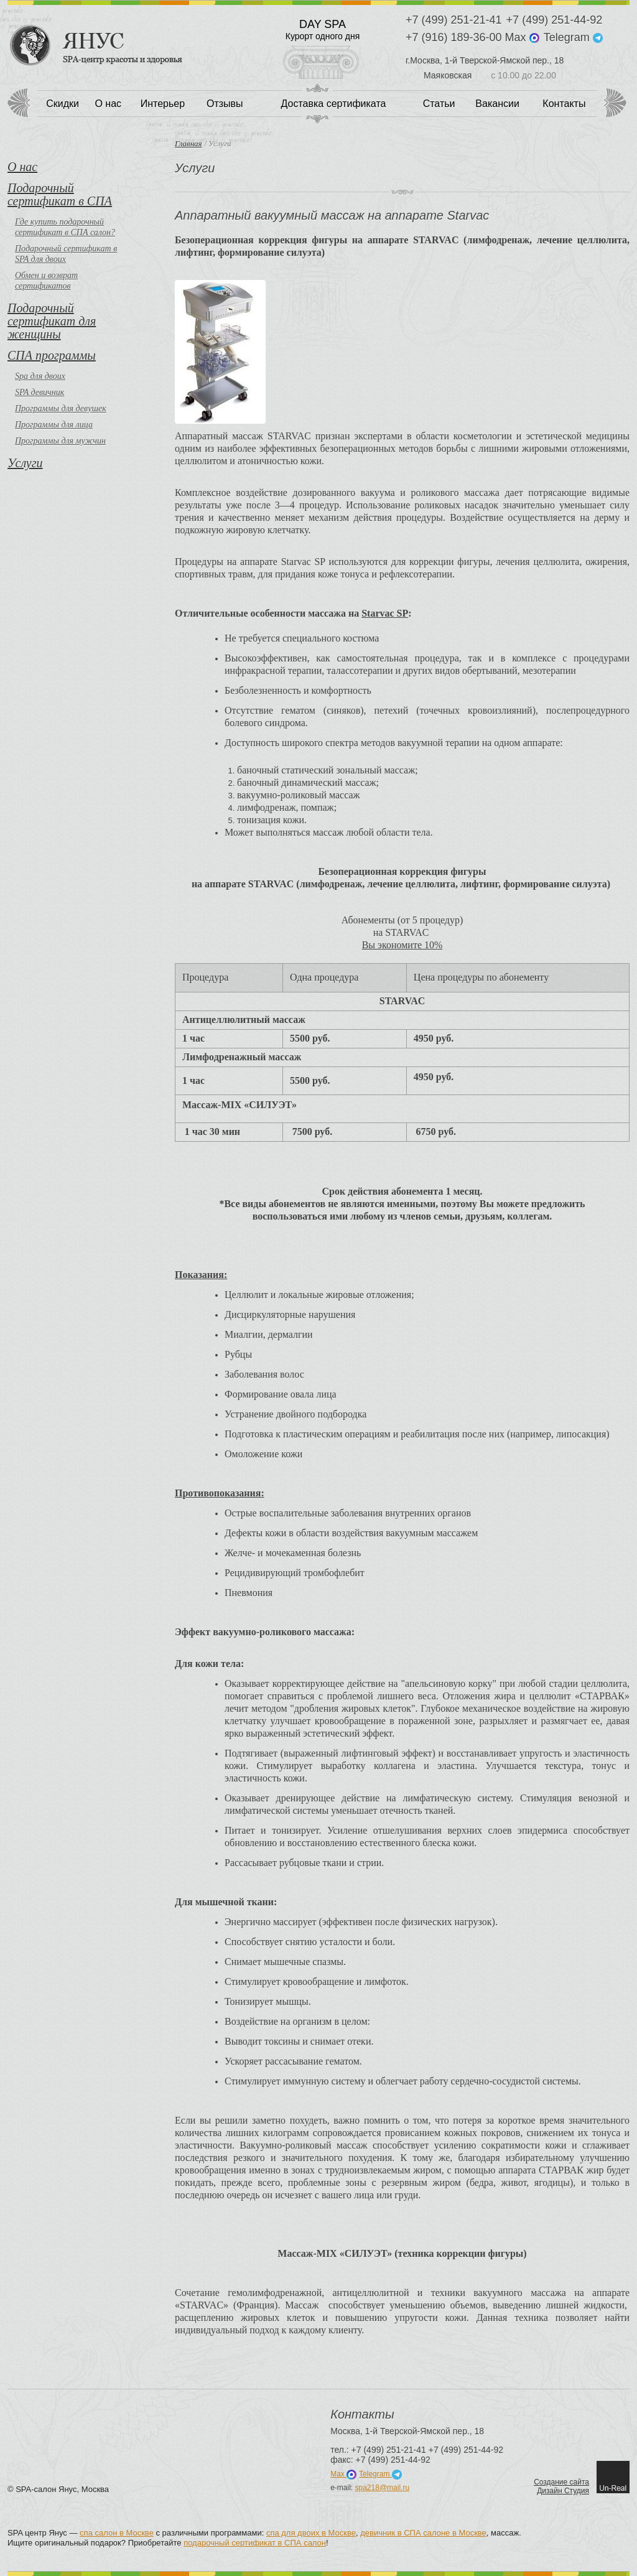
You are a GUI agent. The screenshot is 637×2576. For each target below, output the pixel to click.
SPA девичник (39, 392)
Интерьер (163, 103)
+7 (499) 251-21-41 (454, 20)
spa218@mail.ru (382, 2487)
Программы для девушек (60, 408)
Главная (188, 143)
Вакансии (497, 103)
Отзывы (225, 103)
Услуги (25, 463)
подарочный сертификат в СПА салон (255, 2542)
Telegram (573, 38)
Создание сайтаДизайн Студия (561, 2486)
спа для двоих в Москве (311, 2532)
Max (343, 2474)
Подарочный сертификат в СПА (59, 194)
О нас (108, 103)
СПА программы (51, 355)
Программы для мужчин (60, 441)
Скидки (62, 103)
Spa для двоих (40, 376)
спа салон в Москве (117, 2532)
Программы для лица (54, 424)
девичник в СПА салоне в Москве (423, 2532)
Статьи (439, 103)
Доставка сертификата (333, 103)
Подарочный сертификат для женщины (51, 321)
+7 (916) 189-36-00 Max (472, 38)
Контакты (563, 103)
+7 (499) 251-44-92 (554, 20)
